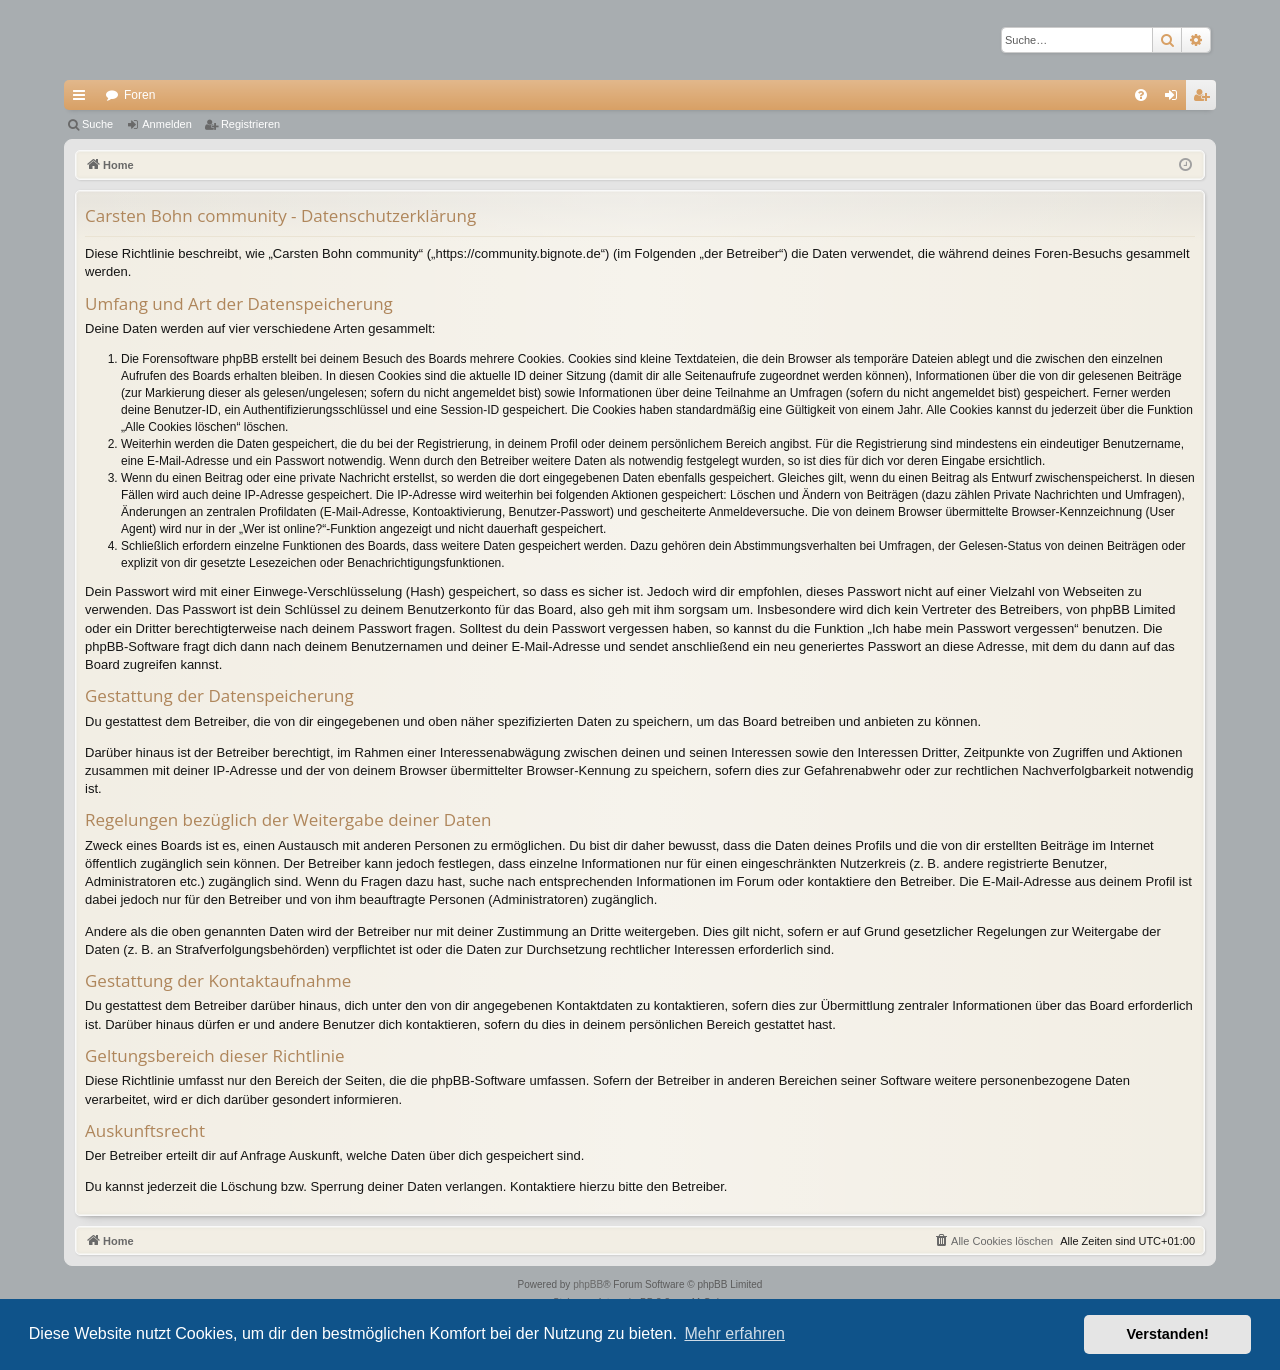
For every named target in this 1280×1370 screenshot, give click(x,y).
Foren (139, 95)
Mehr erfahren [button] (734, 1333)
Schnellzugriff (83, 99)
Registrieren (250, 124)
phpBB (588, 1284)
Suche (97, 124)
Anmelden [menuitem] (1175, 99)
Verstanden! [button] (1168, 1334)
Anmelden (167, 124)
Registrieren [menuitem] (1205, 99)
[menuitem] (1141, 95)
